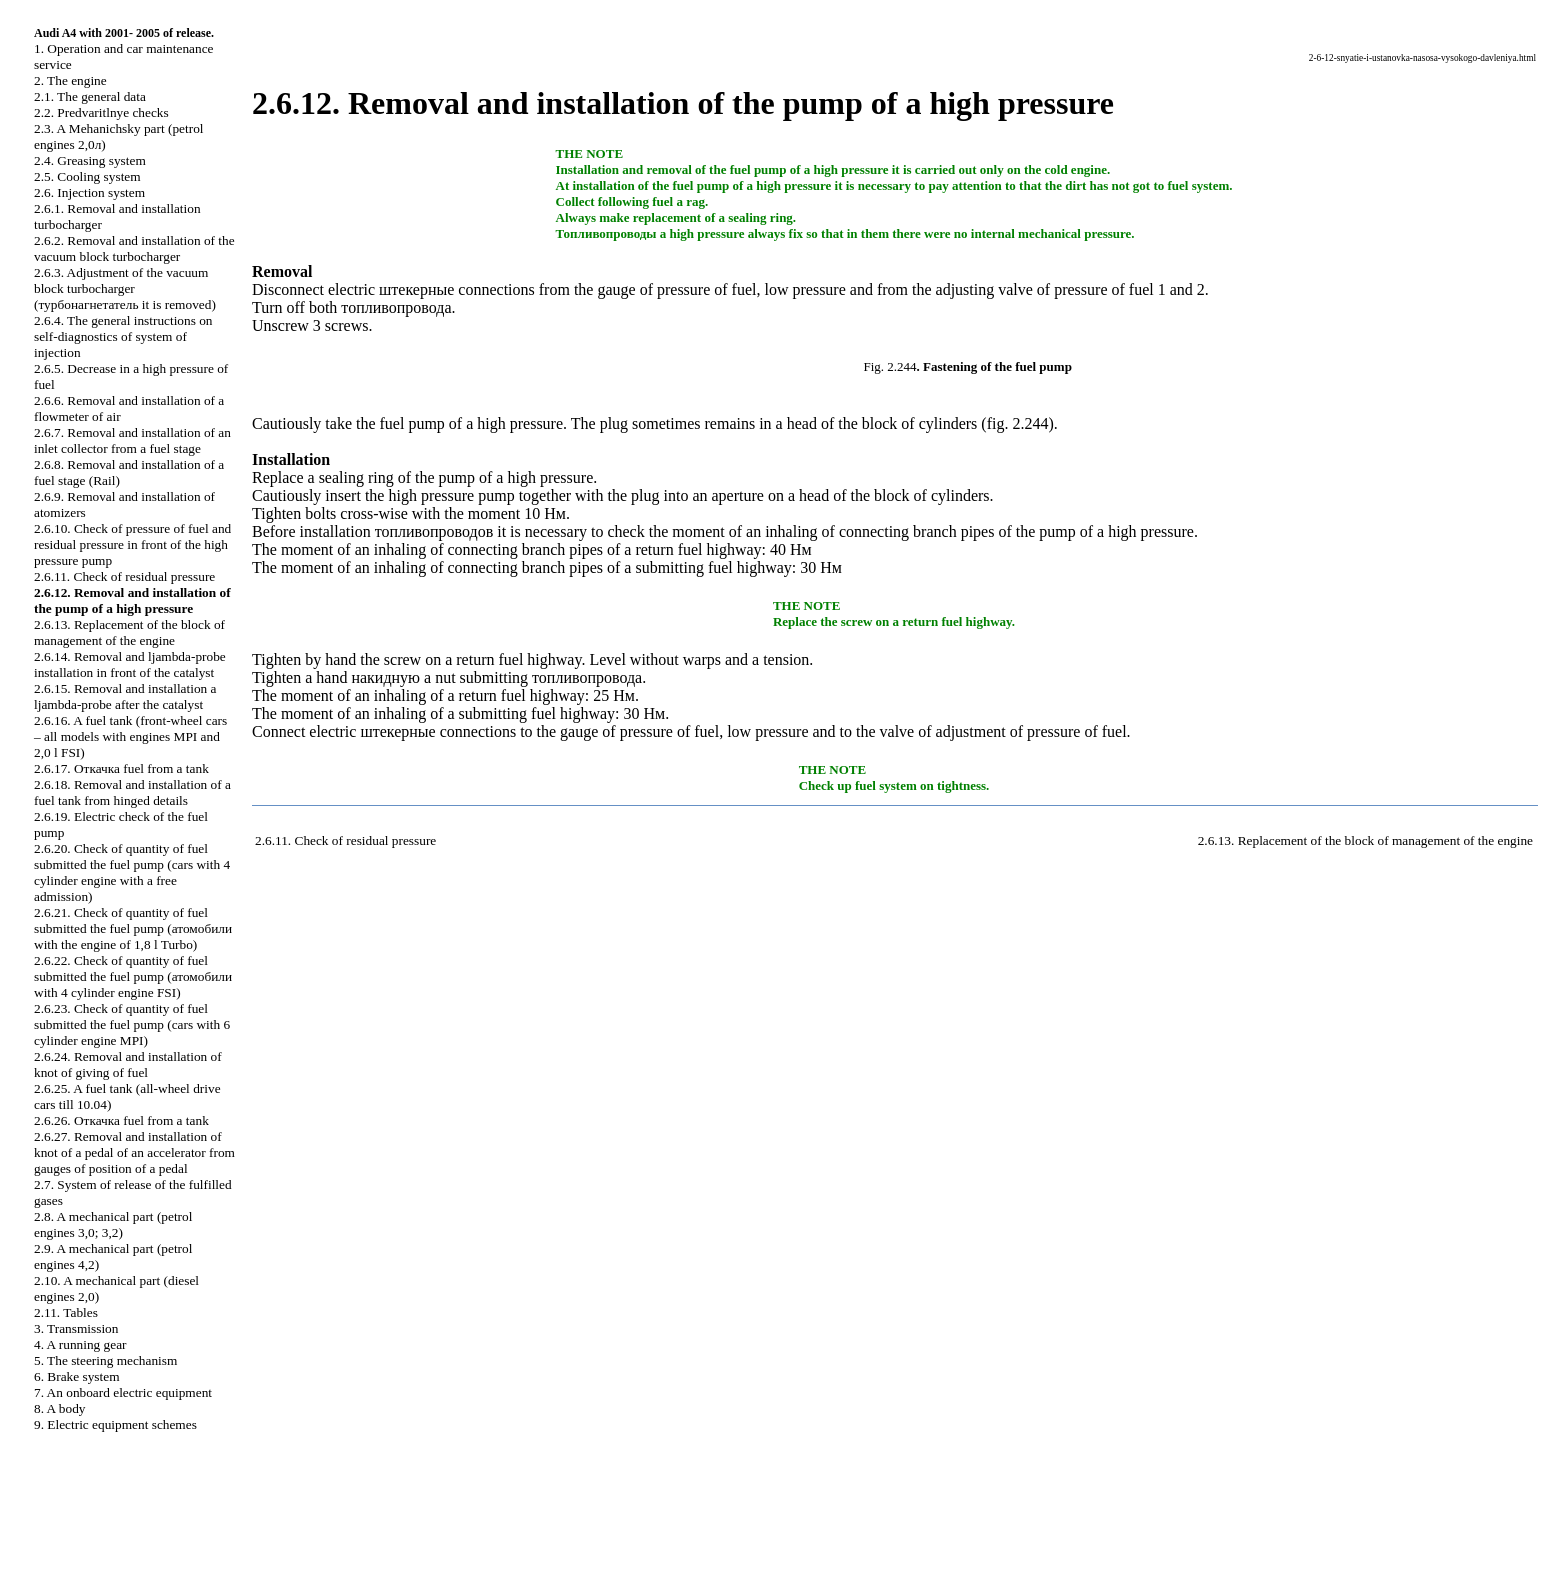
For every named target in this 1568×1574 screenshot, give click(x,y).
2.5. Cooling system (87, 176)
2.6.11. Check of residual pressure (124, 576)
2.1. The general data (90, 96)
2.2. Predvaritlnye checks (101, 112)
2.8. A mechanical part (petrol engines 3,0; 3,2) (113, 1224)
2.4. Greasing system (90, 160)
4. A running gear (80, 1344)
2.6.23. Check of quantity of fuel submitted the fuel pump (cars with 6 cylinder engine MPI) (132, 1024)
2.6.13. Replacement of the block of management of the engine (129, 632)
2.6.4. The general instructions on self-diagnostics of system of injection (123, 336)
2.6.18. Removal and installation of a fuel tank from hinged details (132, 792)
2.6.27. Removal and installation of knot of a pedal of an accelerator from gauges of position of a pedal (134, 1152)
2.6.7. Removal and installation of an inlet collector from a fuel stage (132, 440)
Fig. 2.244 (890, 366)
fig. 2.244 (1018, 423)
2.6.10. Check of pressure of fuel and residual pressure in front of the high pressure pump (132, 544)
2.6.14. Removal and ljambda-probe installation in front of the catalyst (130, 664)
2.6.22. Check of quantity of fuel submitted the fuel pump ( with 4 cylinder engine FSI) (133, 976)
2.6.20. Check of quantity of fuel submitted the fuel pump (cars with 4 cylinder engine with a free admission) (132, 872)
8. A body (59, 1408)
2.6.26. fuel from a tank (121, 1120)
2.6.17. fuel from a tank (121, 768)
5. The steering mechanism (105, 1360)
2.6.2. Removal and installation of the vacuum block (134, 248)
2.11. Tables (66, 1312)
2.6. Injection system (89, 192)
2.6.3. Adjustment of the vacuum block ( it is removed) (125, 288)
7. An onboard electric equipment (123, 1392)
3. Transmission (76, 1328)
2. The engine (70, 80)
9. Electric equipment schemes (115, 1424)
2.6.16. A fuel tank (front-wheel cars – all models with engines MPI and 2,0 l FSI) (130, 736)
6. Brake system (77, 1376)
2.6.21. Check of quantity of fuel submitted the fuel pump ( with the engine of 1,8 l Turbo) (133, 928)
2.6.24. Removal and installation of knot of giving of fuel (128, 1064)
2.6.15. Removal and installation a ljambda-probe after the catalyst (125, 696)
